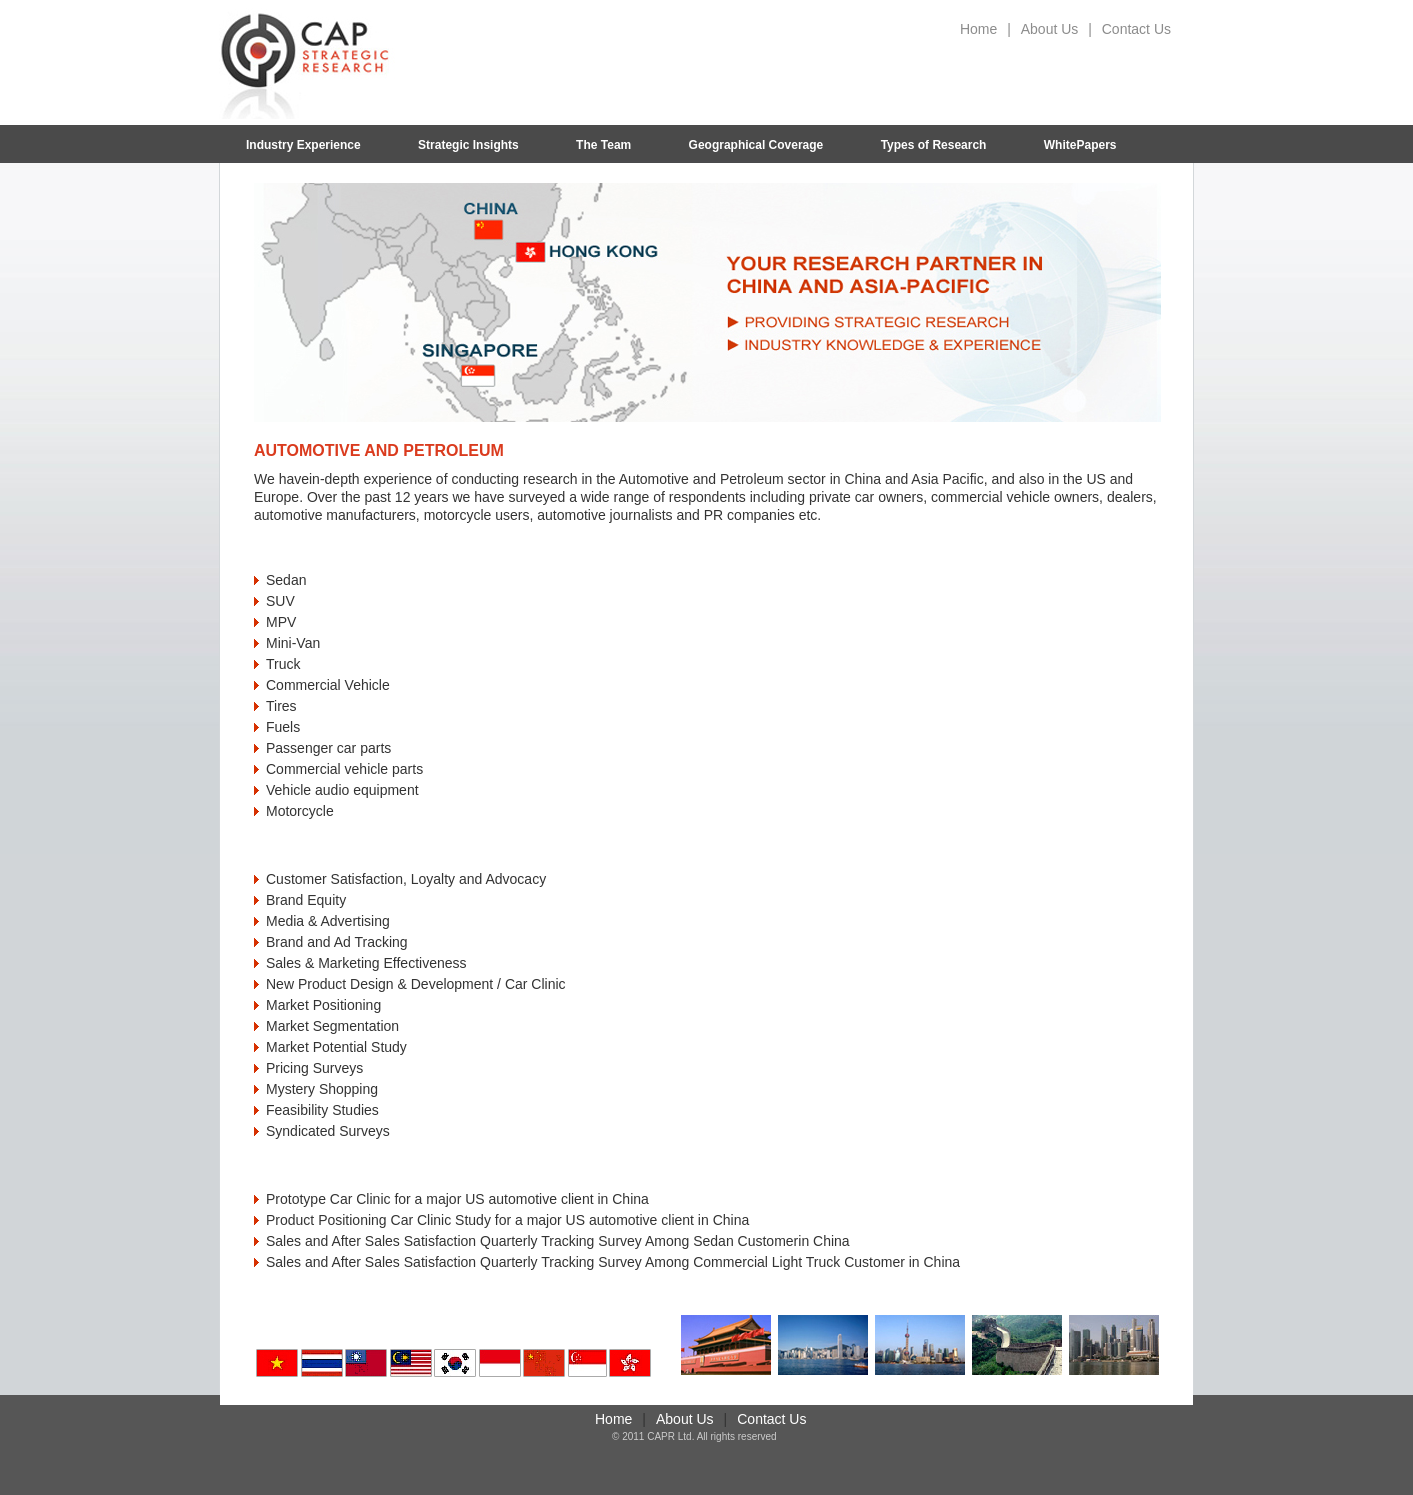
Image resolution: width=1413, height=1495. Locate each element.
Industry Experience (303, 145)
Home (978, 29)
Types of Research (934, 145)
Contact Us (1136, 29)
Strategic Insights (468, 145)
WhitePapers (1080, 145)
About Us (1050, 29)
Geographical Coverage (756, 145)
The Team (603, 145)
